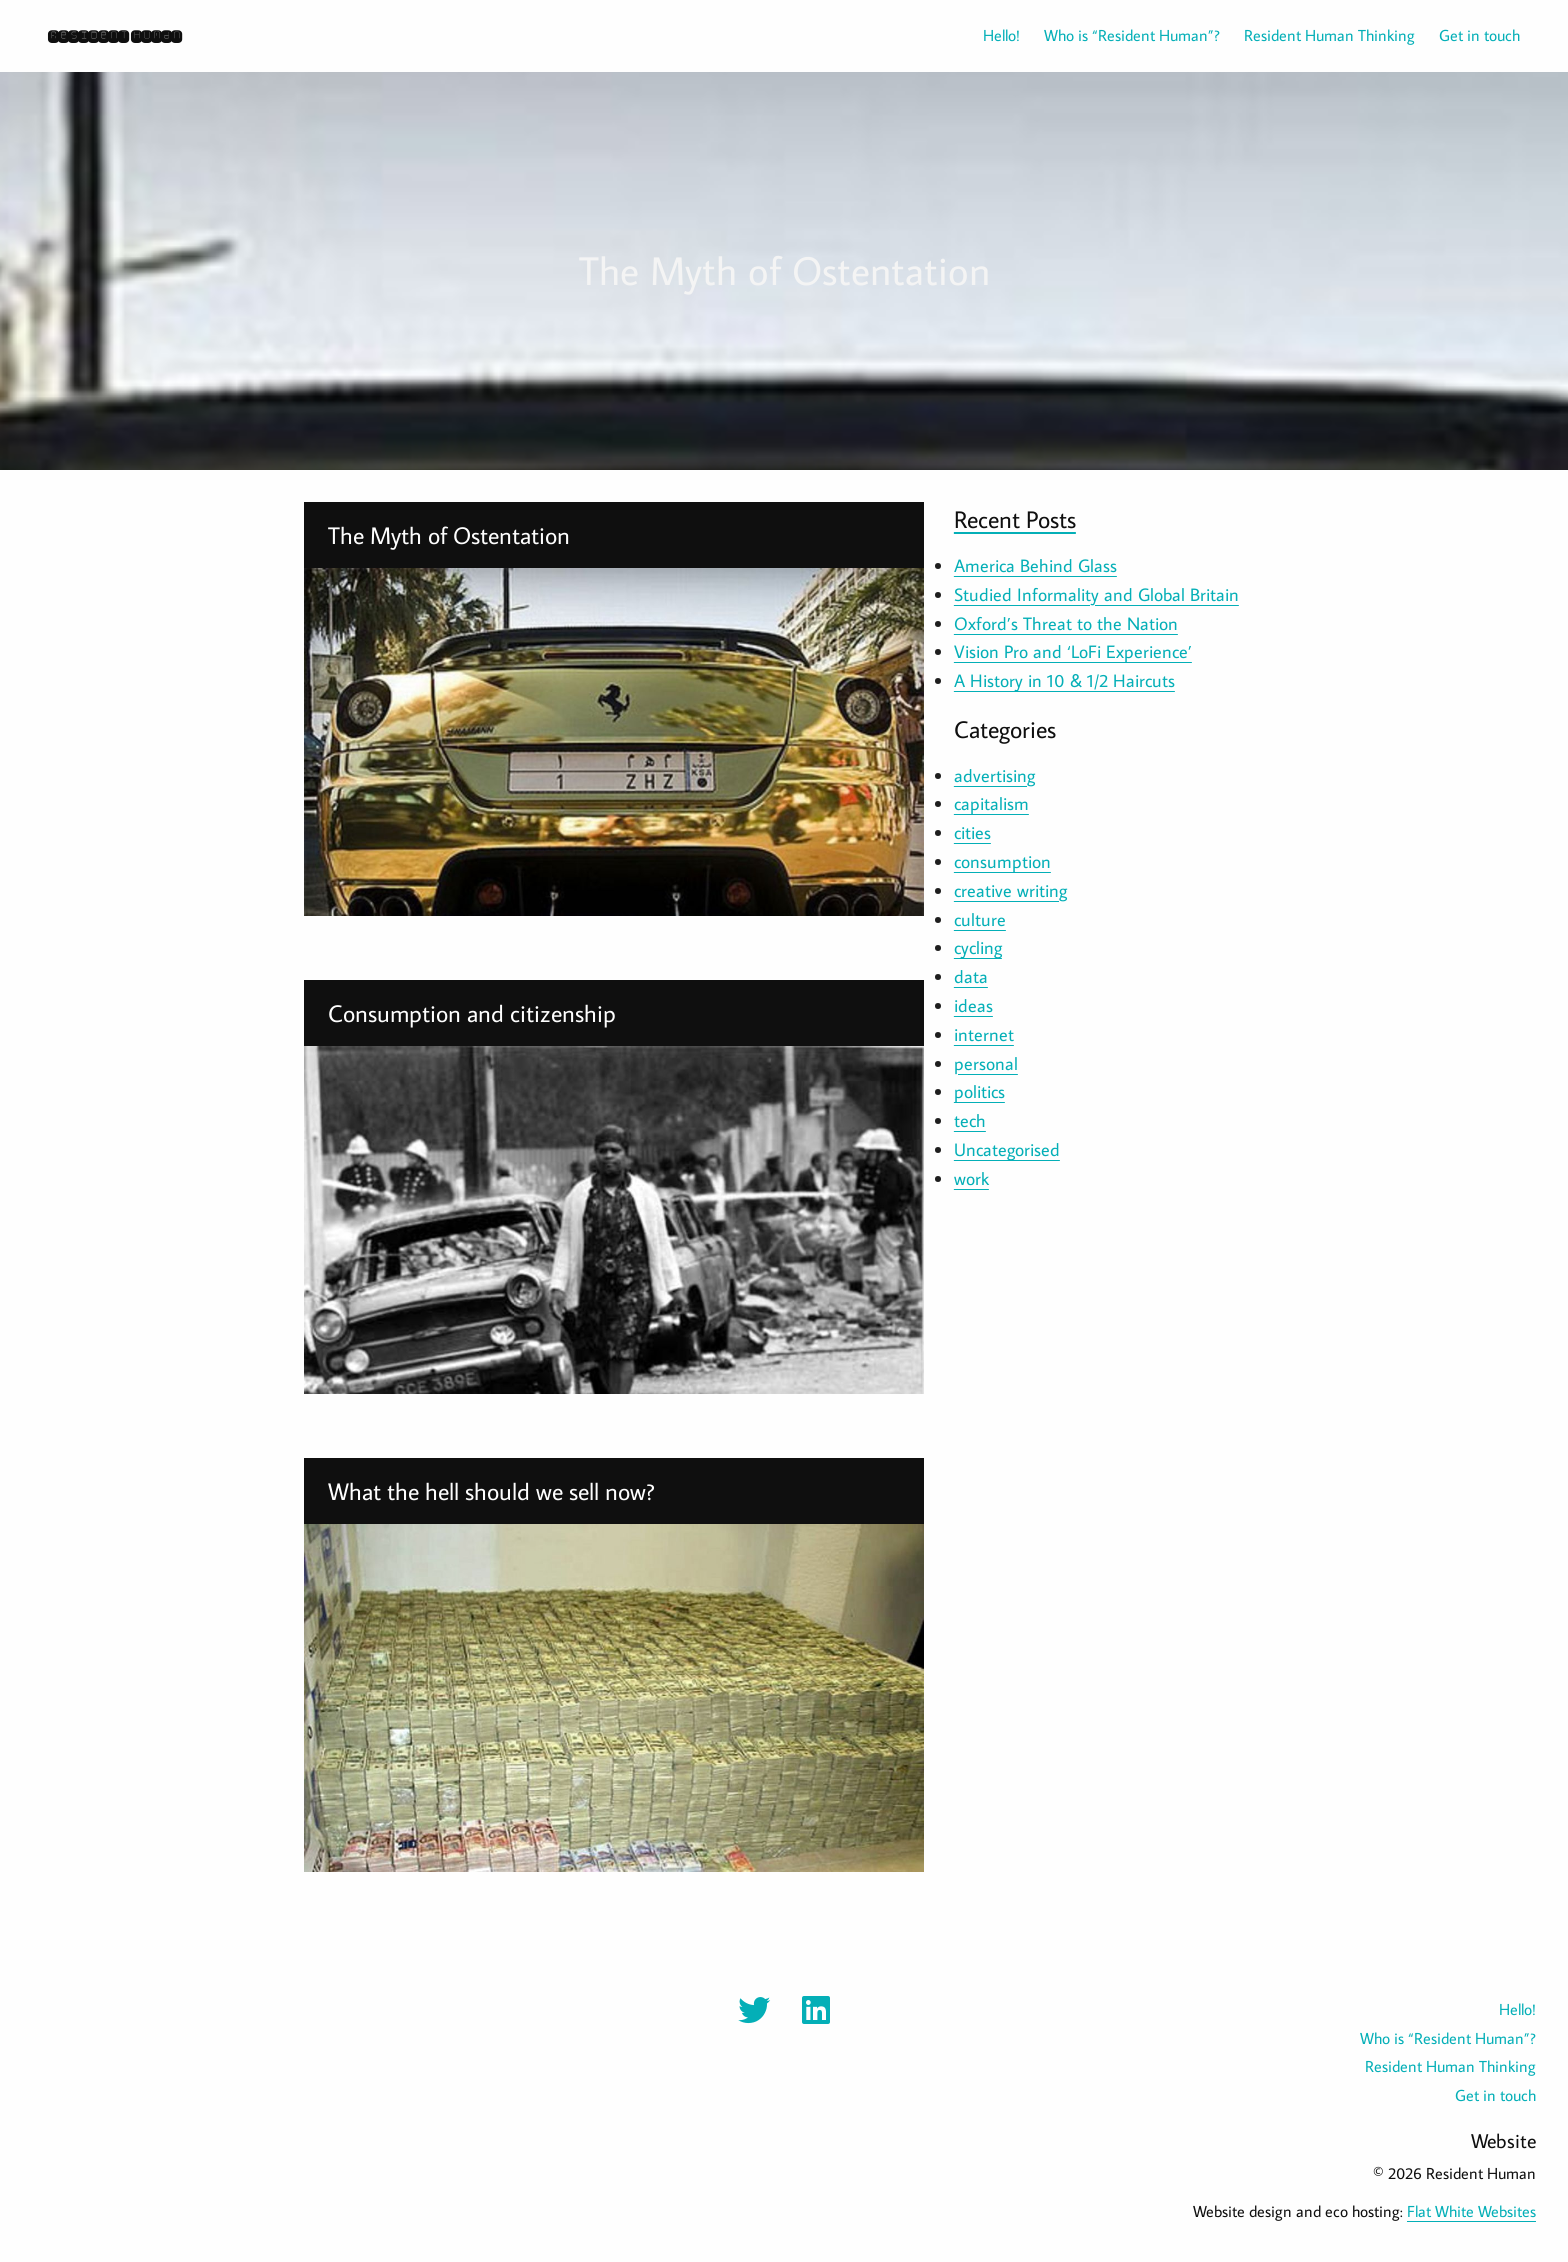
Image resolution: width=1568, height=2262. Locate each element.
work (971, 1178)
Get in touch (1479, 35)
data (971, 976)
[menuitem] (989, 35)
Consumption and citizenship (472, 1012)
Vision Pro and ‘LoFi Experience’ (1073, 651)
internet (984, 1034)
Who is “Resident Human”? (1132, 35)
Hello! (1001, 35)
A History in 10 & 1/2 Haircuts (1064, 680)
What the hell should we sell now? (491, 1490)
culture (980, 919)
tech (970, 1120)
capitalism (991, 803)
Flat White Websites (1471, 2211)
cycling (978, 947)
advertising (994, 775)
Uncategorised (1007, 1149)
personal (986, 1063)
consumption (1002, 861)
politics (979, 1091)
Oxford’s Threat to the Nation (1066, 623)
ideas (973, 1005)
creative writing (1010, 890)
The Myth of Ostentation (449, 534)
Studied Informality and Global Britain (1096, 594)
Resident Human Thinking (1329, 35)
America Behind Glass (1035, 565)
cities (972, 832)
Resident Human (114, 35)
